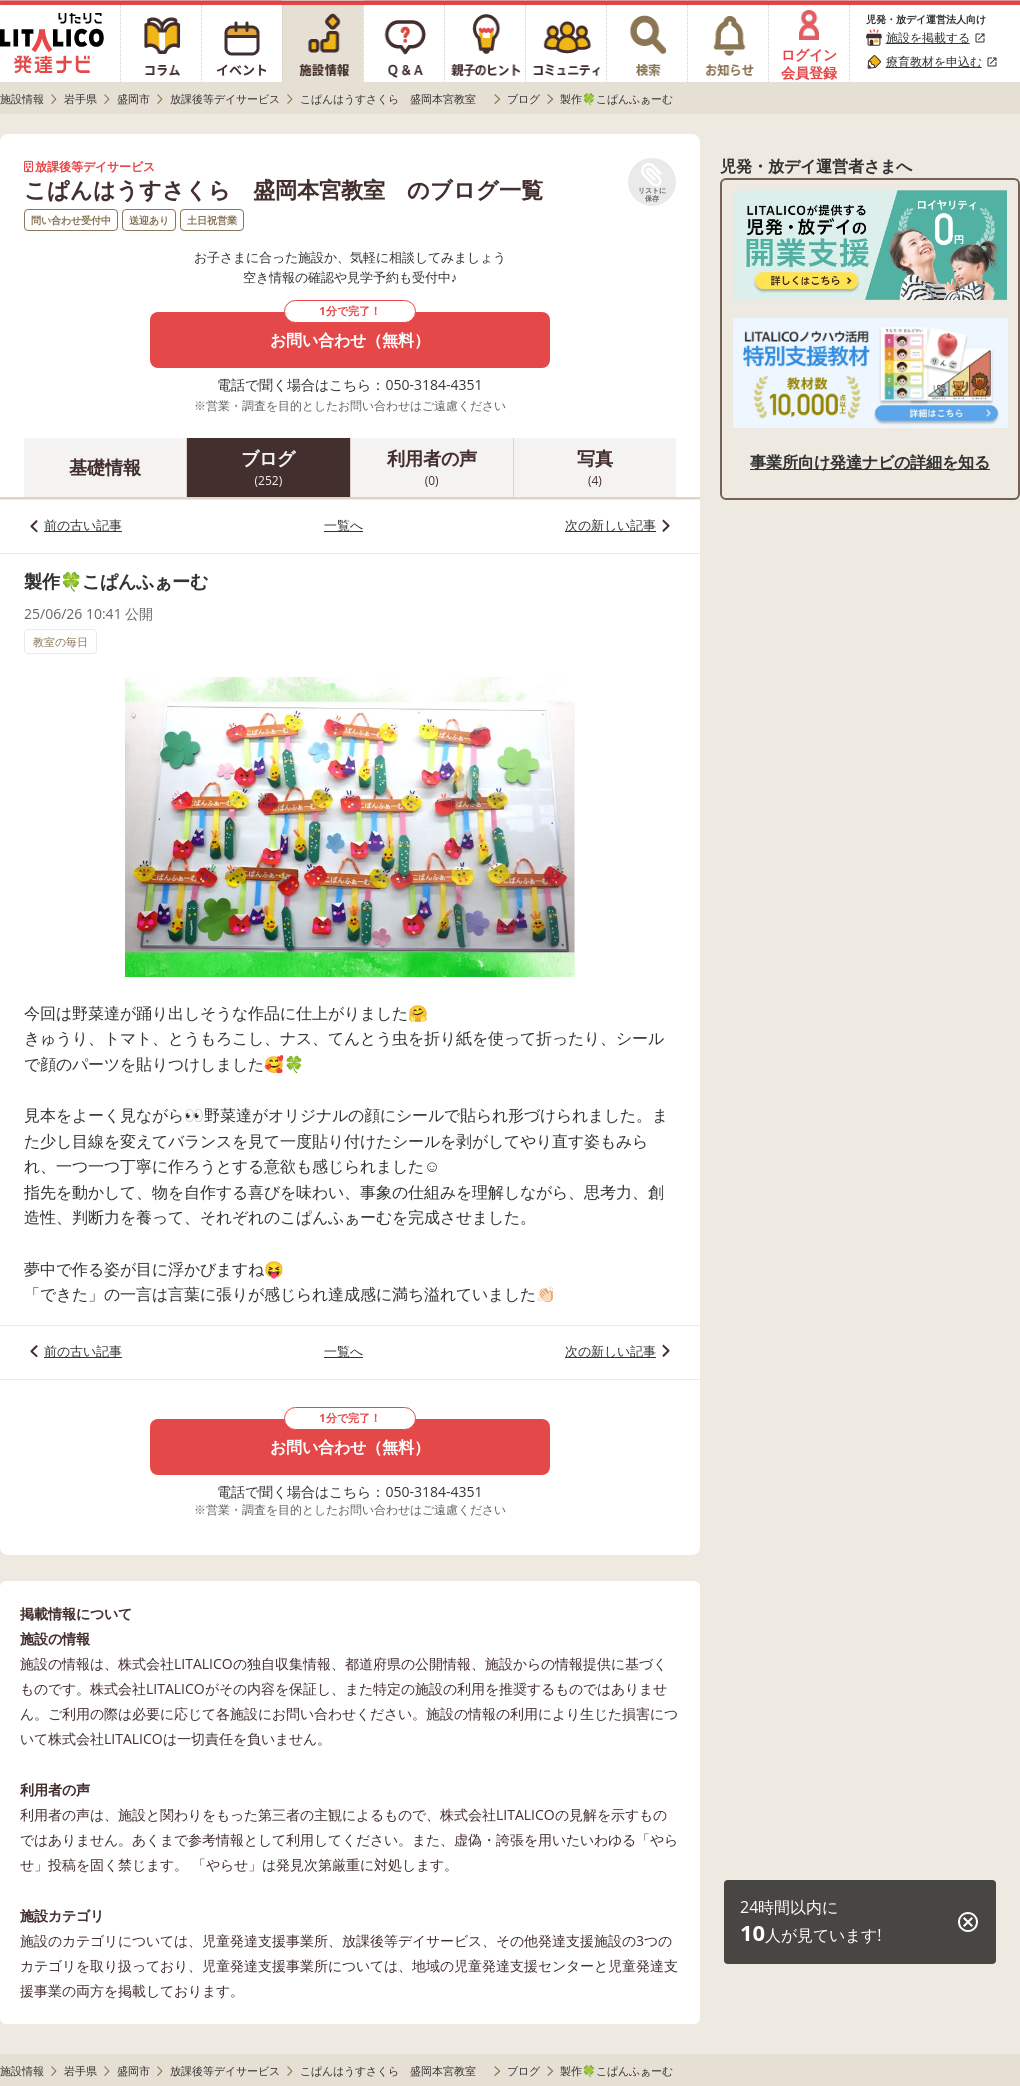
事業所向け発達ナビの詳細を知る (870, 462)
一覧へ (343, 525)
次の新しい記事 (610, 525)
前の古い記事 (83, 525)
